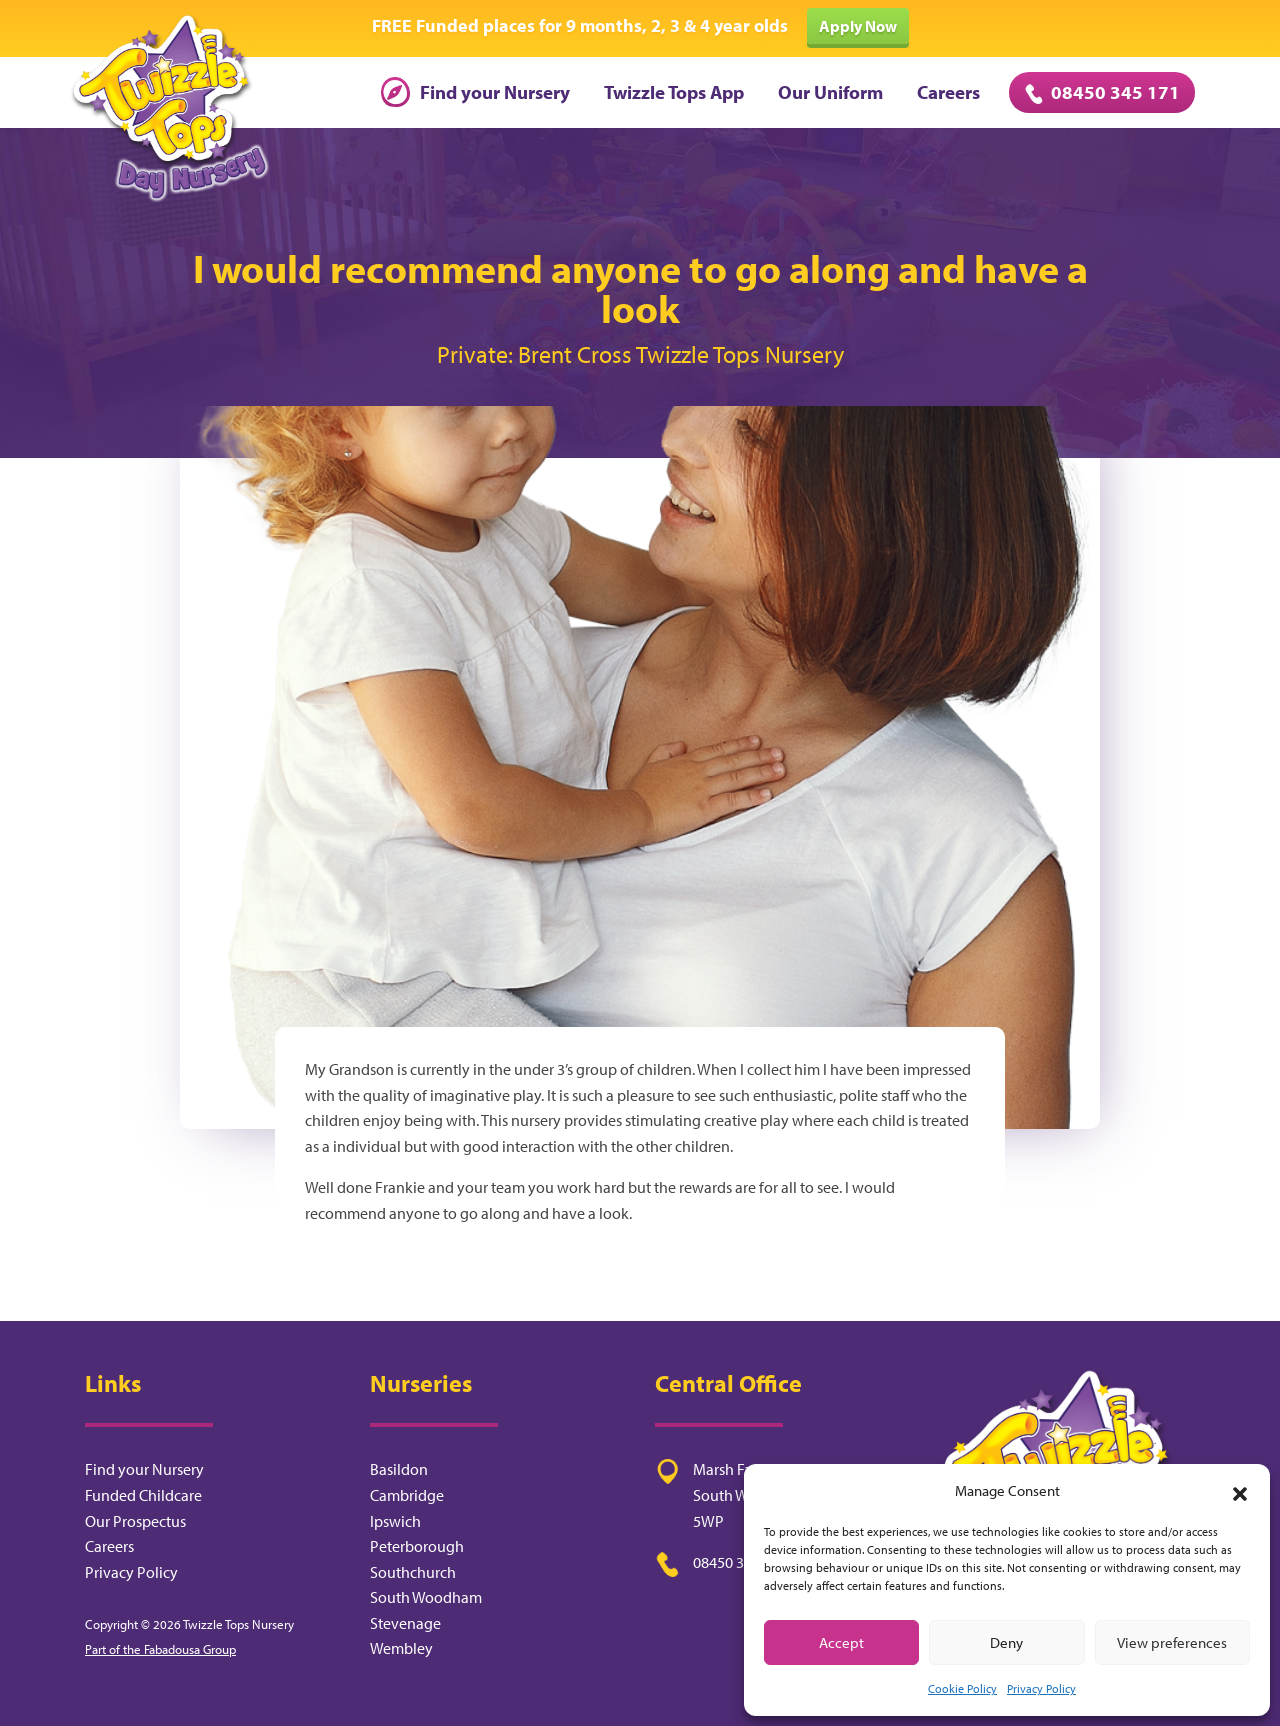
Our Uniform (830, 92)
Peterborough (417, 1546)
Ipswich (395, 1521)
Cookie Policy (962, 1688)
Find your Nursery (475, 92)
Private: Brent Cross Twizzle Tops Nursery (640, 354)
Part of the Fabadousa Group (160, 1649)
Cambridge (407, 1495)
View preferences (1172, 1642)
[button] (1240, 1491)
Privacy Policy (1041, 1688)
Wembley (401, 1648)
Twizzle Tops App (674, 92)
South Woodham (426, 1597)
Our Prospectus (135, 1521)
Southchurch (413, 1572)
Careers (948, 92)
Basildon (399, 1469)
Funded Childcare (143, 1495)
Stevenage (405, 1623)
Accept (841, 1642)
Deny (1006, 1642)
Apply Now (858, 26)
